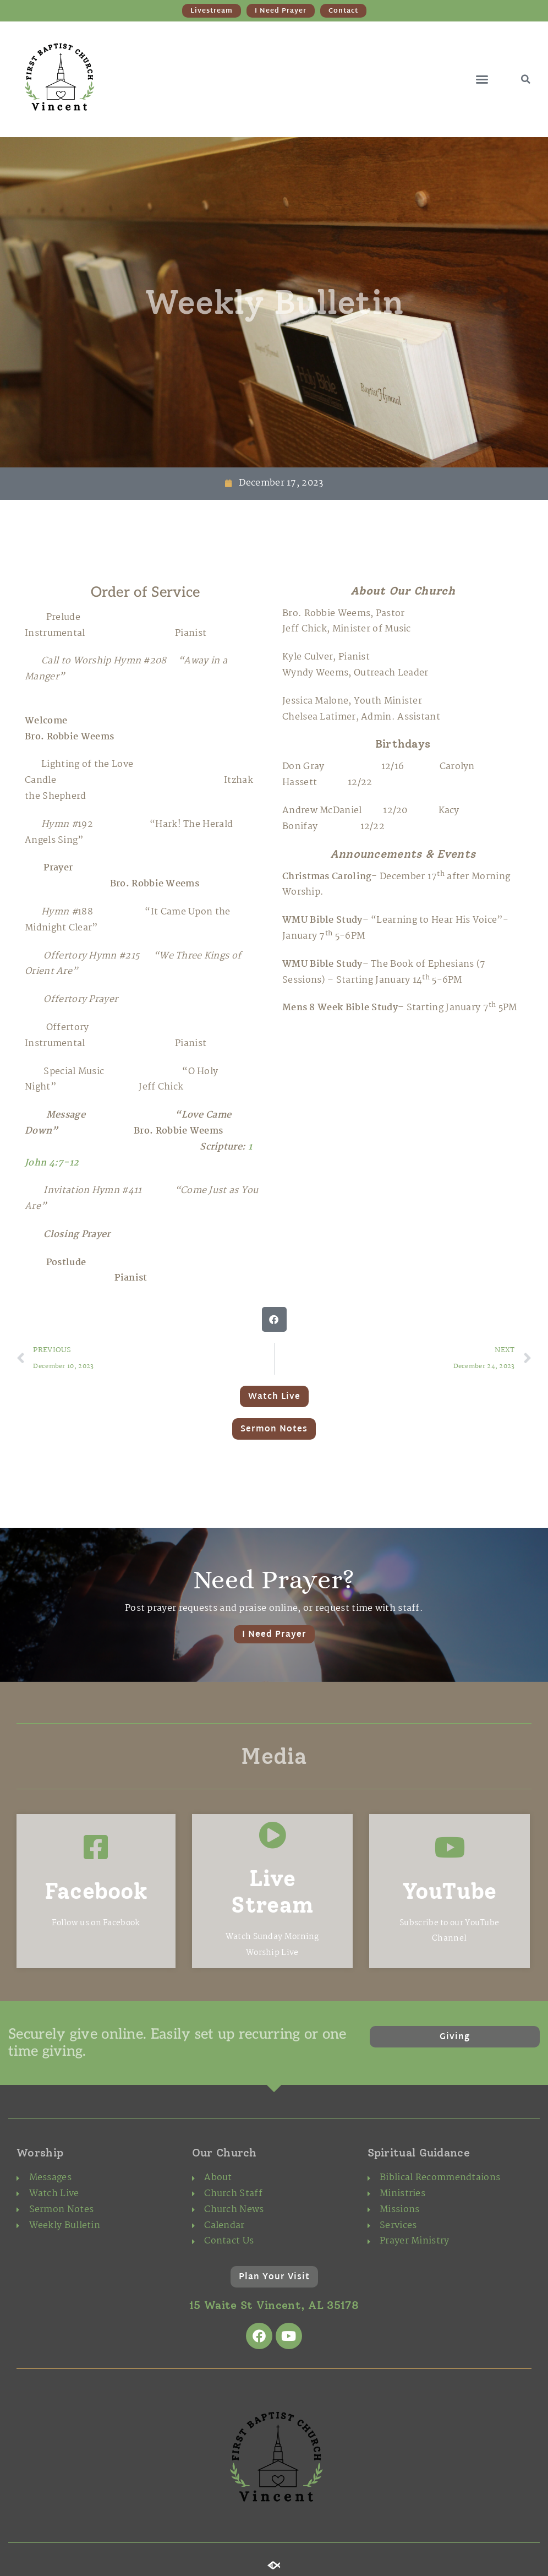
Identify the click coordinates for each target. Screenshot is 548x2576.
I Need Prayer (274, 1634)
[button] (482, 79)
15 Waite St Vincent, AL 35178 (274, 2305)
